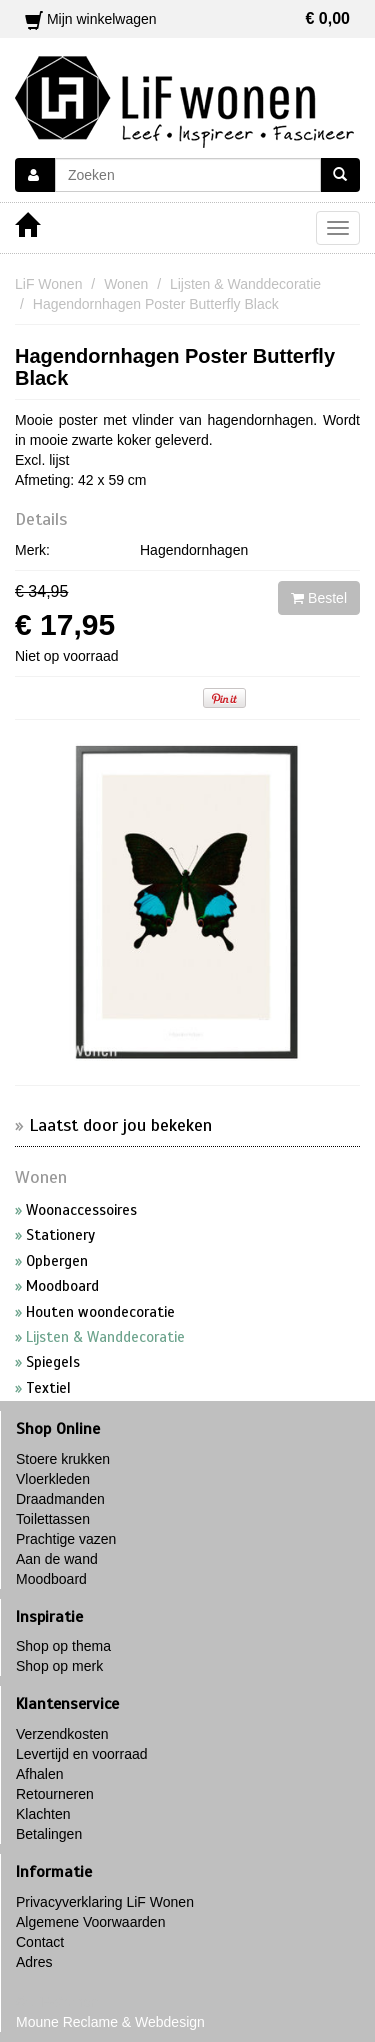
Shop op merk (59, 1666)
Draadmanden (60, 1499)
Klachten (43, 1814)
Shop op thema (63, 1646)
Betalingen (49, 1834)
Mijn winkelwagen (187, 19)
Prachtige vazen (66, 1539)
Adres (34, 1962)
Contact (40, 1942)
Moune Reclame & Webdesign (110, 2022)
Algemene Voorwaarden (90, 1922)
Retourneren (55, 1794)
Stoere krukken (63, 1459)
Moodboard (51, 1579)
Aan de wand (57, 1559)
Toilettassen (53, 1519)
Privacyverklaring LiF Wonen (105, 1902)
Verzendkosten (62, 1734)
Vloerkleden (53, 1479)
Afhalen (39, 1774)
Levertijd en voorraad (82, 1754)
